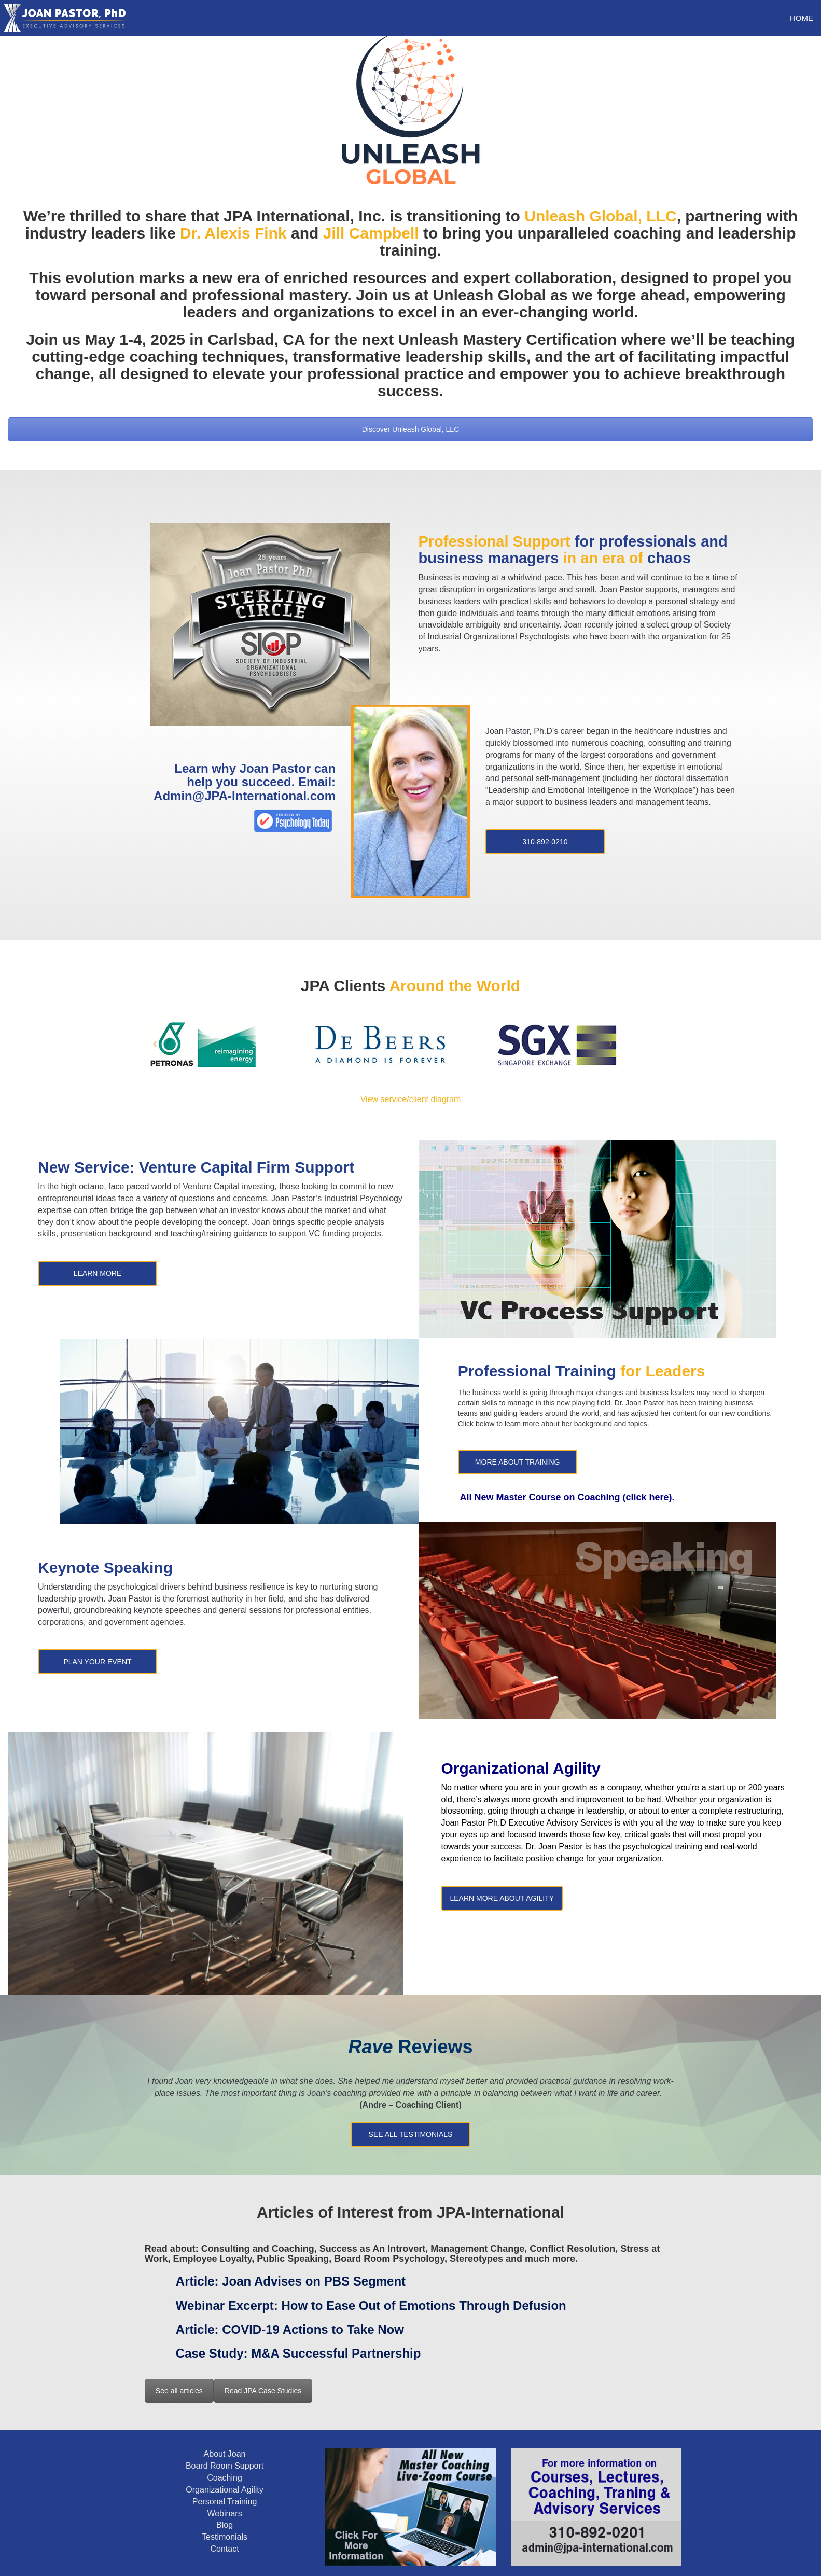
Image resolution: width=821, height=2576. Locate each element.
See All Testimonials (411, 2134)
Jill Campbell (371, 233)
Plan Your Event (97, 1662)
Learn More (98, 1273)
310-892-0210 (544, 842)
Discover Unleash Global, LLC (411, 429)
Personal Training (224, 2501)
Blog (224, 2525)
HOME (801, 17)
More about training (517, 1462)
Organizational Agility (224, 2489)
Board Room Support (224, 2465)
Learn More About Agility (502, 1898)
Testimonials (224, 2536)
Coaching (224, 2477)
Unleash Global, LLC (600, 216)
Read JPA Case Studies (263, 2391)
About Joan (225, 2453)
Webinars (224, 2513)
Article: (291, 2281)
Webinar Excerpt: (371, 2306)
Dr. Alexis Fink (233, 233)
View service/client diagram (410, 1099)
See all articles (179, 2391)
